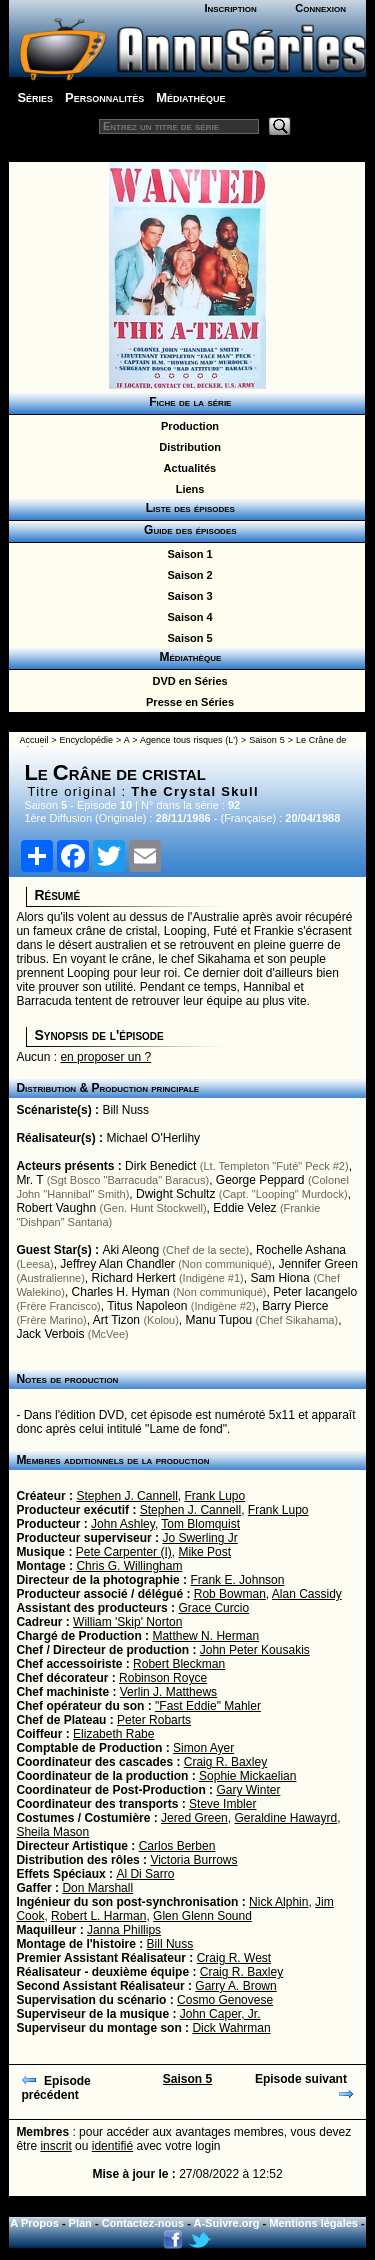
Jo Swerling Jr (199, 1538)
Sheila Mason (52, 1832)
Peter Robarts (154, 1720)
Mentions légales (313, 2223)
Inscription (230, 8)
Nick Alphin (278, 1902)
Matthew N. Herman (205, 1636)
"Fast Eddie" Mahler (208, 1706)
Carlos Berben (177, 1846)
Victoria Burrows (193, 1860)
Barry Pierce (295, 1306)
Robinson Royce (163, 1678)
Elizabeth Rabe (113, 1734)
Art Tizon (116, 1320)
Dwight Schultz (175, 1194)
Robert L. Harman (98, 1916)
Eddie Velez (244, 1208)
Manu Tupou (219, 1320)
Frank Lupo (214, 1496)
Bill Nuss (125, 1110)
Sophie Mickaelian (247, 1776)
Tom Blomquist (200, 1524)
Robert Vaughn (56, 1208)
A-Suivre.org (227, 2223)
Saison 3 (186, 596)
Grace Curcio (213, 1608)
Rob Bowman (230, 1594)
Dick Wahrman (231, 2028)
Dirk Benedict (160, 1166)
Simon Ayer (203, 1748)
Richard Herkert (134, 1278)
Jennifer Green (317, 1264)
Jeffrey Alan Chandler (117, 1264)
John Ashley (123, 1524)
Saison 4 (186, 617)
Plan (80, 2223)
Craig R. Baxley (225, 1762)
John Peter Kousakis (255, 1650)
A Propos (34, 2223)
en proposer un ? (105, 1057)
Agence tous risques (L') (189, 740)
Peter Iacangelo (315, 1292)
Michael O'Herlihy (153, 1138)
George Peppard (260, 1180)
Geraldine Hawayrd (285, 1818)
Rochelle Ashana (301, 1250)
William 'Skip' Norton (127, 1622)
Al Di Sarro (145, 1874)
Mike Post (204, 1552)
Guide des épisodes (186, 530)
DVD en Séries (186, 681)
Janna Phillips (124, 1930)
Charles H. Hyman (121, 1292)
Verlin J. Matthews (168, 1692)
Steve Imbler (222, 1804)
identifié (112, 2146)
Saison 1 (186, 554)
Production (187, 426)
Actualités (187, 468)
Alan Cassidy (307, 1594)
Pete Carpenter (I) (124, 1552)
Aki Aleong (130, 1250)
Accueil (33, 740)
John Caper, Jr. (220, 2014)
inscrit (55, 2146)
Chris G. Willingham (129, 1566)
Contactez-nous (143, 2223)
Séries (35, 97)
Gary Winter (248, 1790)
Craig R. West (234, 1958)
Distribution (187, 447)
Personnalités (104, 97)
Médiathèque (190, 97)
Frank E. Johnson (237, 1580)
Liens (187, 489)
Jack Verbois (50, 1334)
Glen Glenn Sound (202, 1916)
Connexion (320, 8)
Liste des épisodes (187, 508)
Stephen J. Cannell (126, 1496)
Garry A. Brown (235, 1986)
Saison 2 (186, 575)
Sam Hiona (279, 1278)
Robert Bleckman (179, 1664)
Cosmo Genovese (225, 2000)
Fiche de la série (187, 402)
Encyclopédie (87, 740)
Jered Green (194, 1818)
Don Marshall (97, 1888)
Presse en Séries (187, 702)
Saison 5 (186, 638)
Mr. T (29, 1180)
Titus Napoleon (147, 1306)
